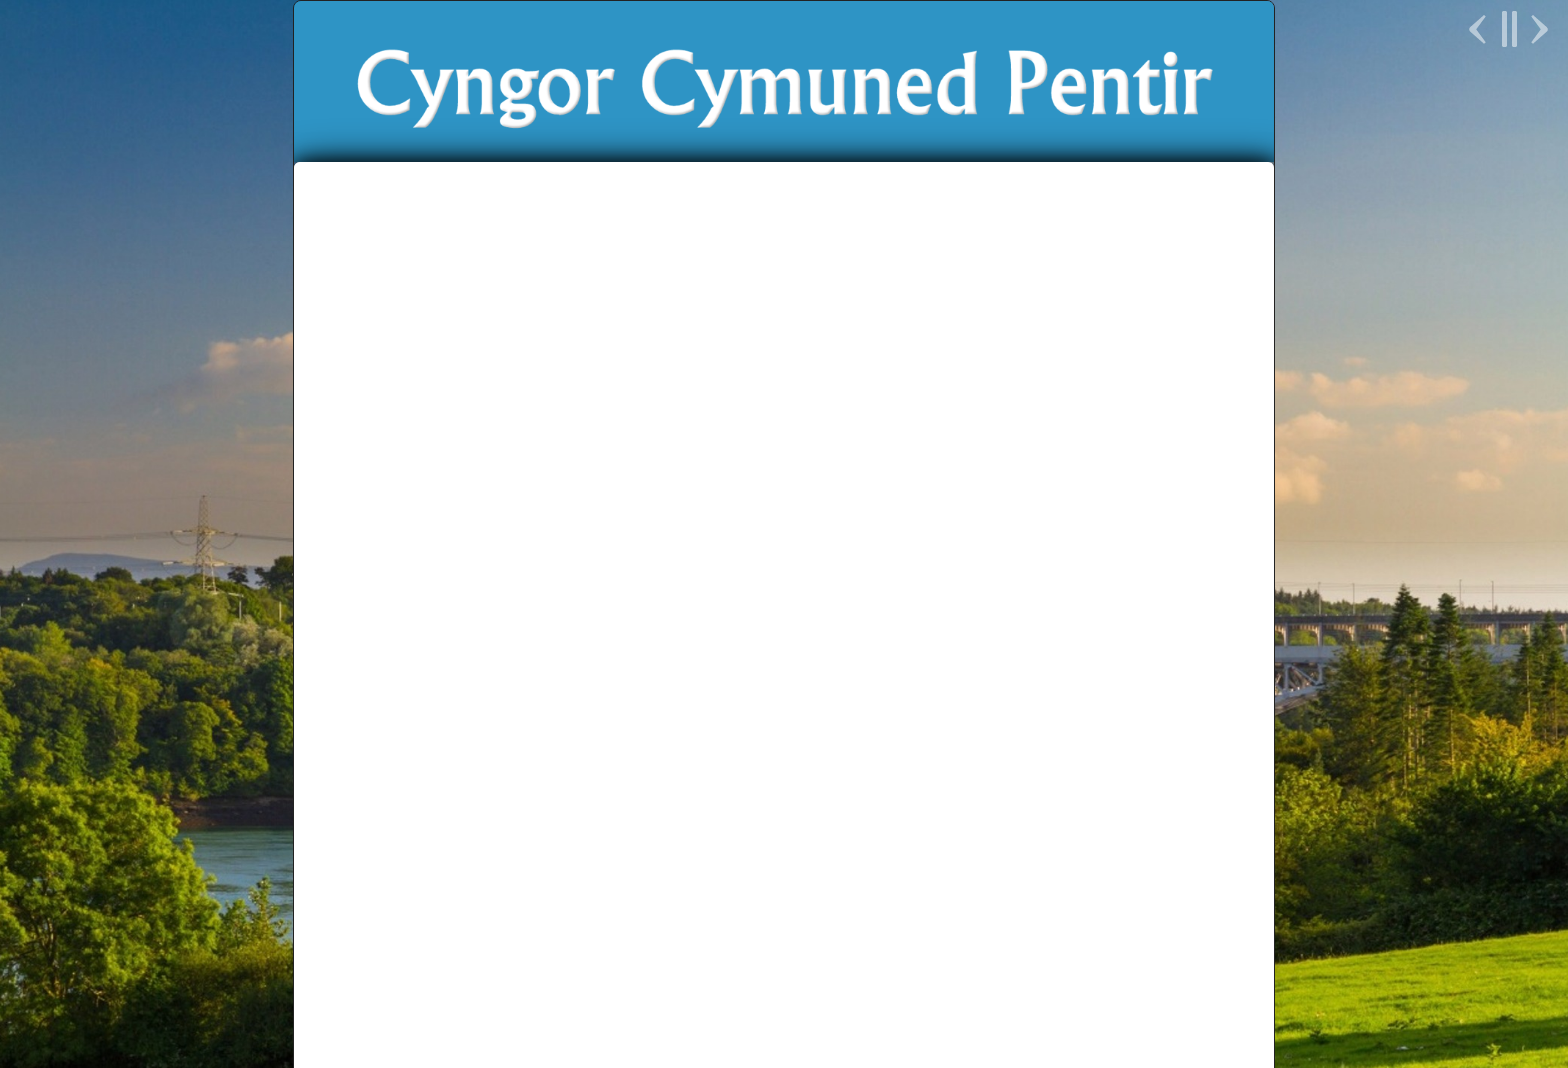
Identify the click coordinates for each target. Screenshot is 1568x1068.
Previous (1480, 29)
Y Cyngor (683, 434)
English (1099, 434)
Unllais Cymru (1048, 964)
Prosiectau (893, 434)
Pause (1508, 29)
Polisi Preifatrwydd (784, 1012)
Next (1537, 29)
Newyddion (567, 434)
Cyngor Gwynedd (664, 964)
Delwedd (996, 996)
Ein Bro (786, 434)
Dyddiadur (391, 698)
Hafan (464, 434)
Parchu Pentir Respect (919, 964)
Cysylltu (1002, 434)
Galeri (371, 790)
